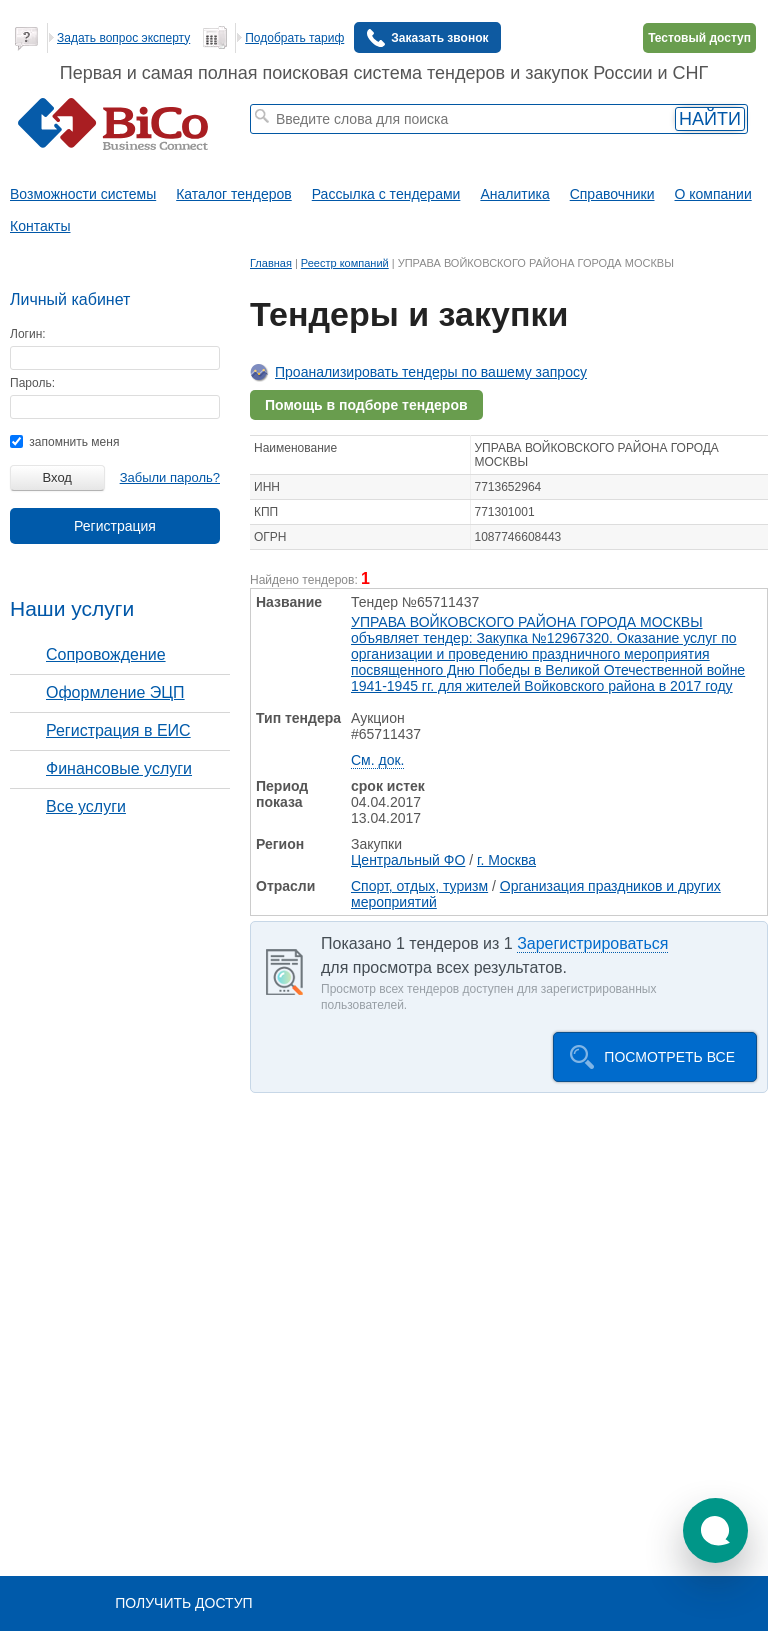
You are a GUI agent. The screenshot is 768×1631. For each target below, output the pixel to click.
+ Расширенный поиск (601, 143)
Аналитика (514, 194)
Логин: (28, 334)
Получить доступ (183, 1603)
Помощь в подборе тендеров (366, 405)
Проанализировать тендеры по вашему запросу (431, 372)
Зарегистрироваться (592, 943)
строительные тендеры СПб (391, 143)
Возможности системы (83, 194)
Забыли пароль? (170, 477)
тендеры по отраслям (310, 156)
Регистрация (115, 526)
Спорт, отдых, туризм (419, 886)
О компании (713, 194)
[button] (715, 1530)
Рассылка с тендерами (386, 194)
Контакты (40, 226)
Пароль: (32, 383)
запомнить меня (64, 442)
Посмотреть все (669, 1057)
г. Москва (506, 860)
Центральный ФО (408, 860)
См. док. (377, 760)
